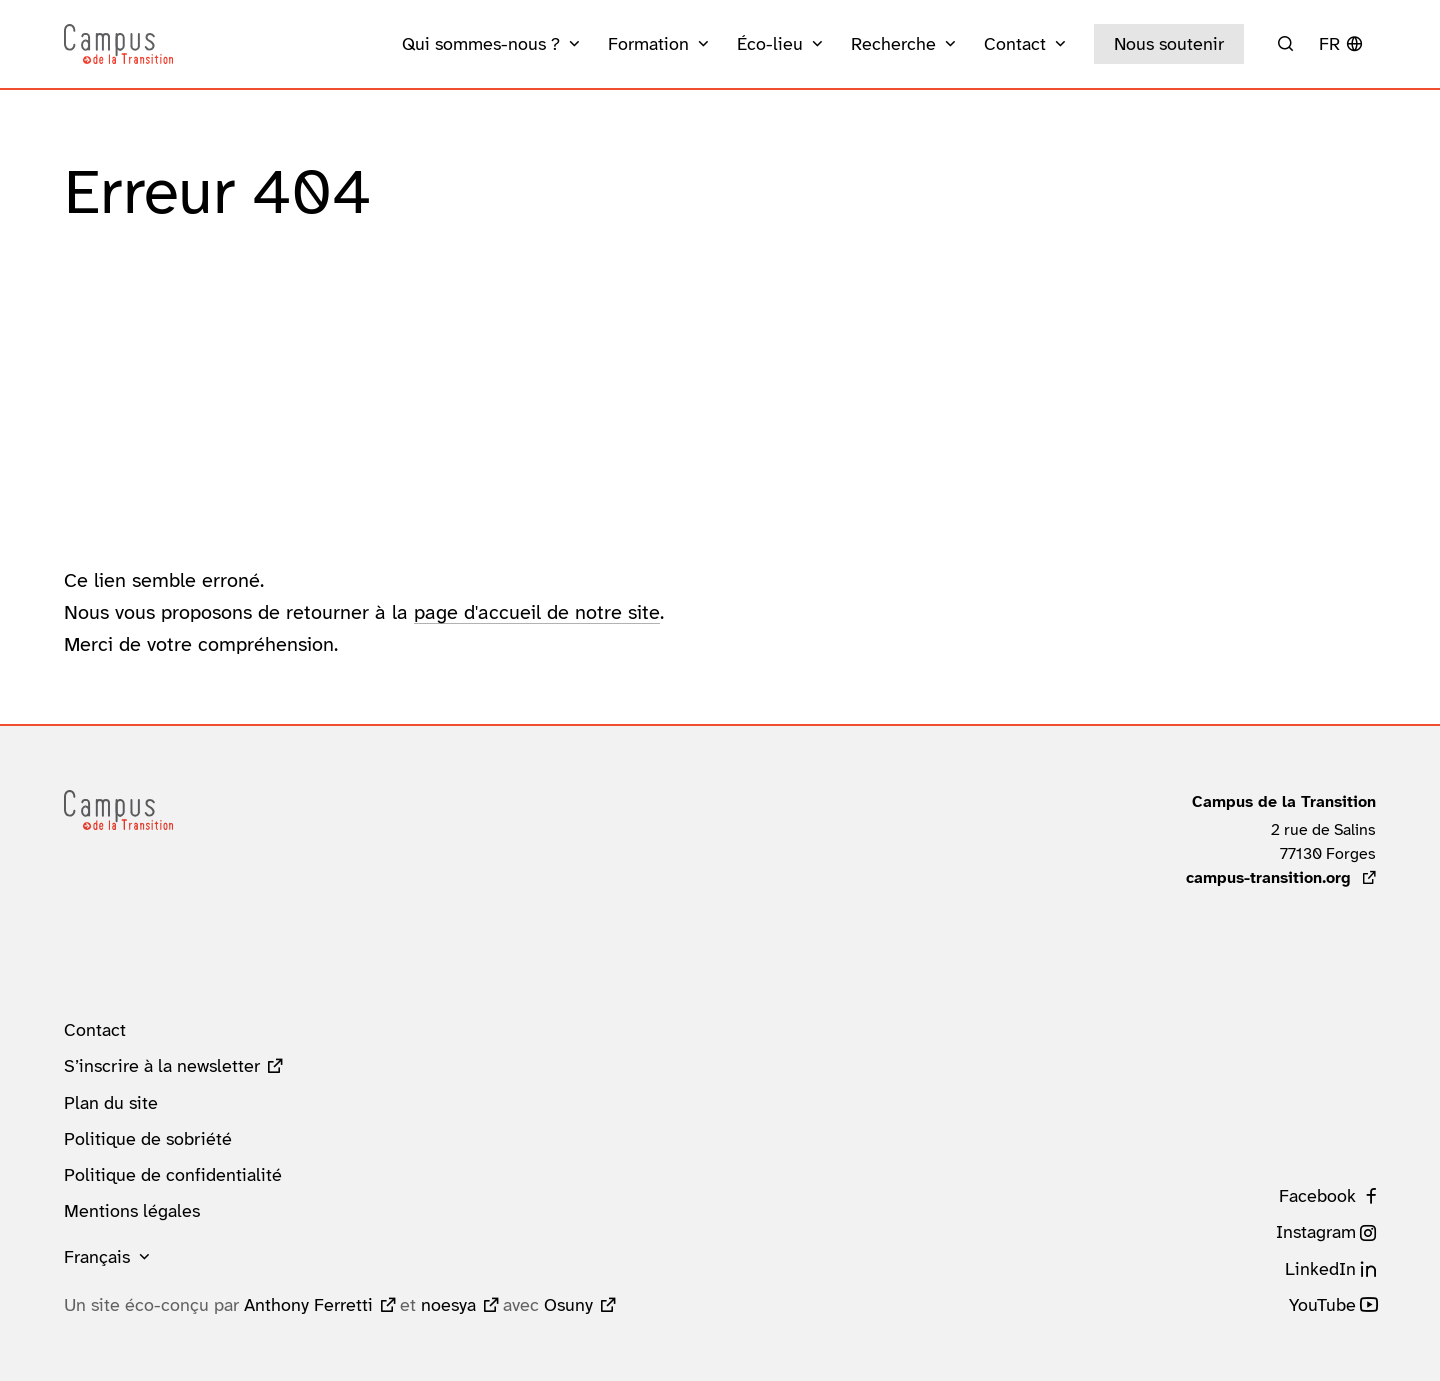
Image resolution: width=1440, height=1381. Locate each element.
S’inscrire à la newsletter (162, 1066)
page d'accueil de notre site (537, 612)
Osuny (568, 1305)
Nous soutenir (1169, 44)
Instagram (1316, 1232)
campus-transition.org (1281, 877)
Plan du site (111, 1103)
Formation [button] (648, 44)
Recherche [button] (893, 44)
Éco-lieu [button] (770, 44)
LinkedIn (1320, 1269)
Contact (95, 1030)
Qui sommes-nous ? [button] (481, 44)
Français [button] (97, 1257)
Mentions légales (132, 1211)
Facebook (1317, 1196)
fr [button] (1329, 44)
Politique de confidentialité (173, 1175)
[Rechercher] (1285, 44)
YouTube (1322, 1305)
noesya (448, 1305)
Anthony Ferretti (308, 1305)
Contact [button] (1015, 44)
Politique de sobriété (148, 1139)
